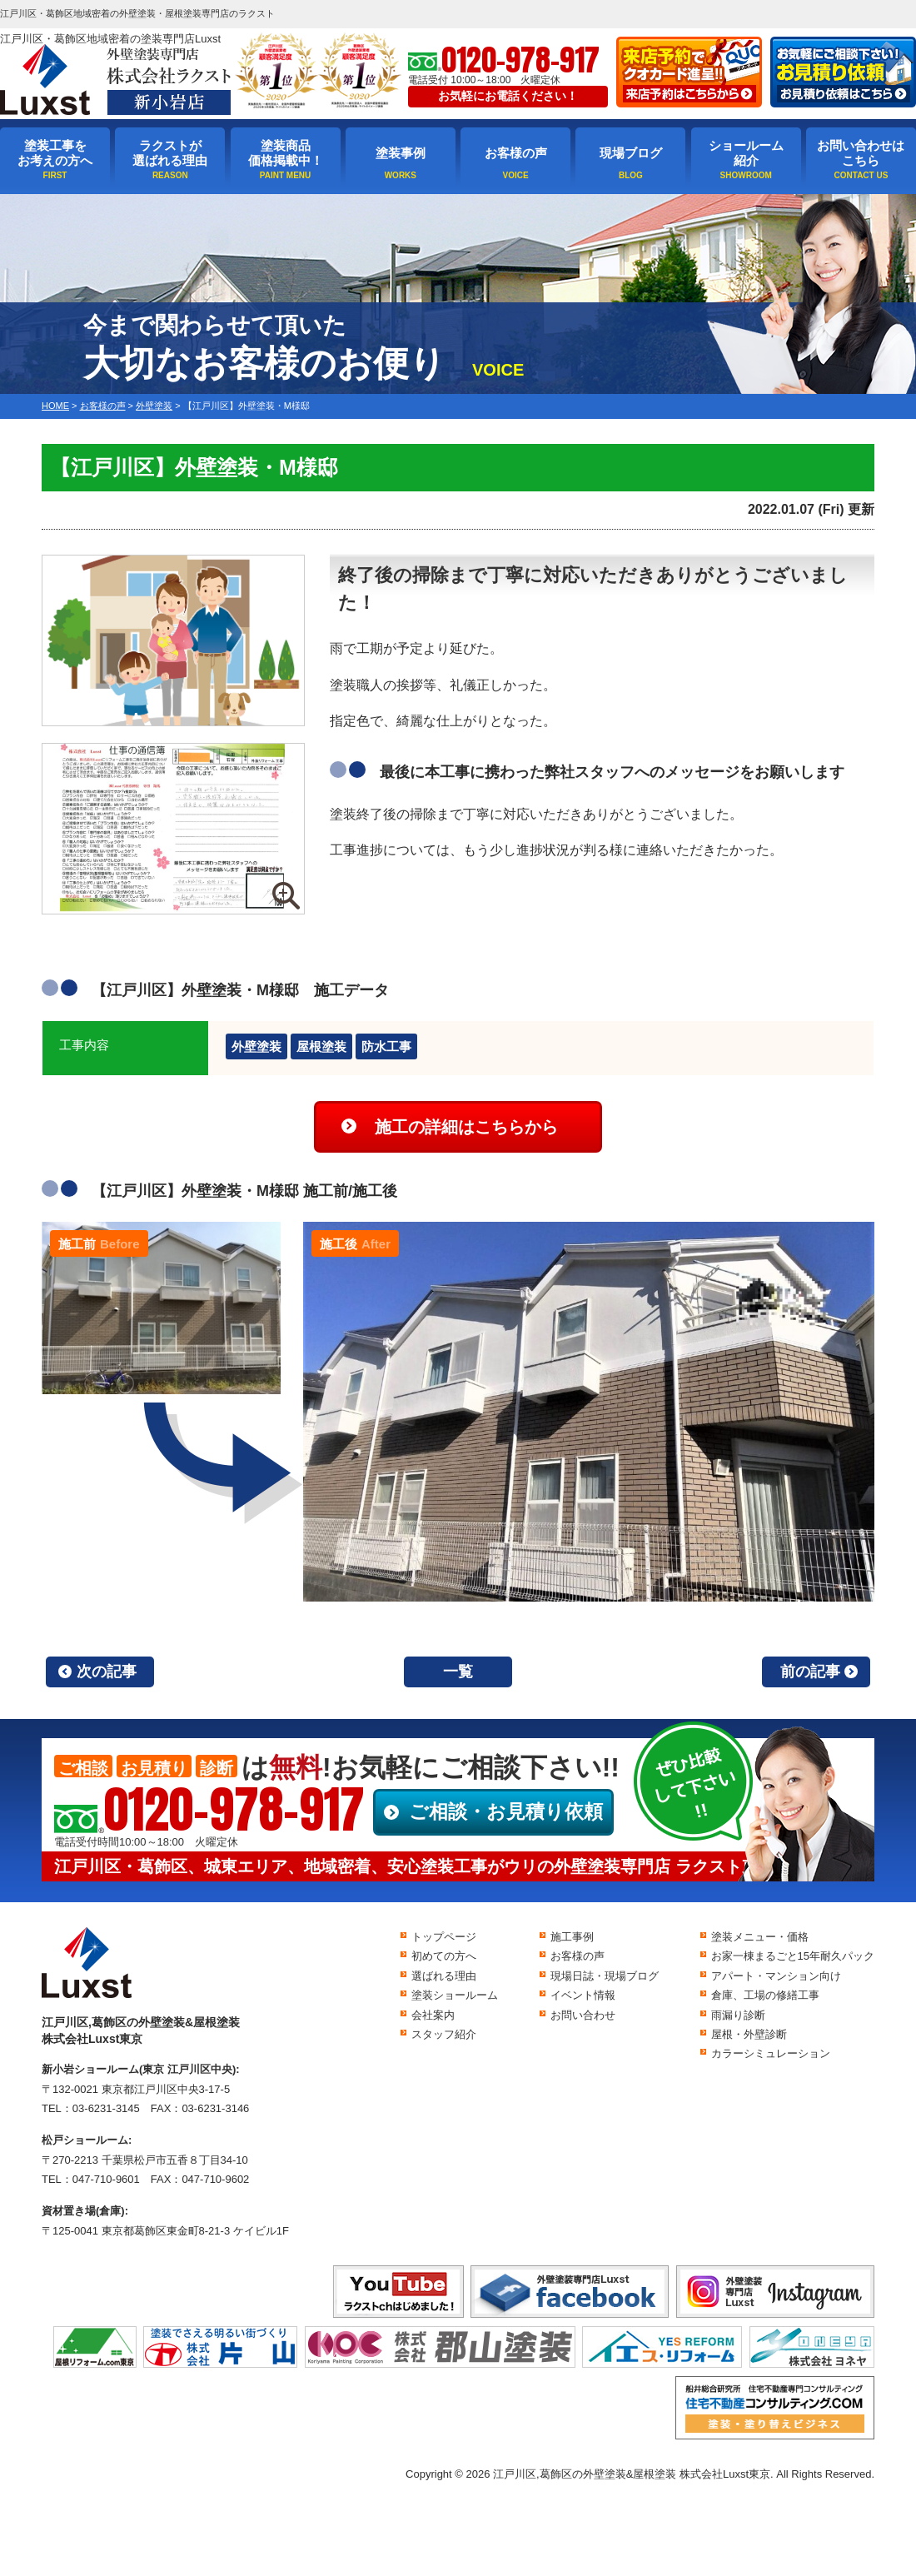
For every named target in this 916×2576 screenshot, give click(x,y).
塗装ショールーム (454, 1995)
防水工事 (386, 1046)
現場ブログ (631, 153)
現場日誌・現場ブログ (604, 1976)
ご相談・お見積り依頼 (506, 1811)
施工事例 (572, 1937)
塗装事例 (401, 153)
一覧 (458, 1671)
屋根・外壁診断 (749, 2034)
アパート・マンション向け (776, 1976)
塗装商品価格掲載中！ (285, 152)
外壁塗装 (256, 1046)
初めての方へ (443, 1956)
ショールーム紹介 (746, 152)
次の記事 (107, 1671)
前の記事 (810, 1671)
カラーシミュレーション (770, 2053)
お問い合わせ (582, 2015)
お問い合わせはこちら (860, 152)
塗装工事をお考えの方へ (54, 152)
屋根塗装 (321, 1046)
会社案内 (433, 2015)
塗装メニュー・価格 (760, 1937)
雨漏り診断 (738, 2015)
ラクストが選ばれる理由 (169, 152)
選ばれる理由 (443, 1976)
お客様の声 (516, 153)
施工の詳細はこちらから (466, 1127)
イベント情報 (582, 1995)
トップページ (443, 1937)
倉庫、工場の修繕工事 (765, 1995)
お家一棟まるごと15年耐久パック (792, 1956)
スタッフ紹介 (443, 2034)
